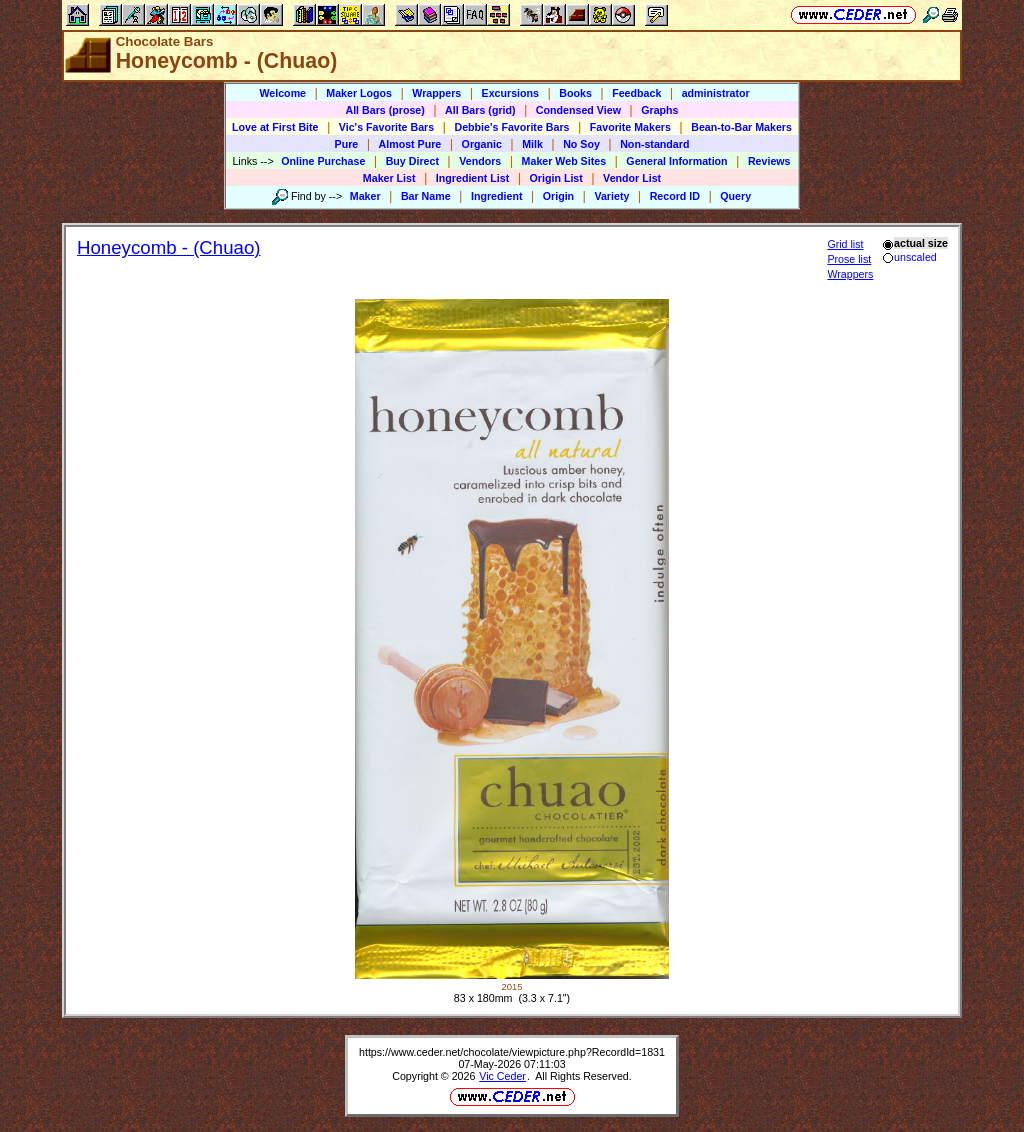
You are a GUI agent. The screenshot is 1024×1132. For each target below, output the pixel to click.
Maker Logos (359, 93)
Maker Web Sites (564, 161)
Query (735, 196)
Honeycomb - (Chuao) (169, 247)
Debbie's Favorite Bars (511, 127)
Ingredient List (472, 178)
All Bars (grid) (480, 110)
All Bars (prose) (384, 110)
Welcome (282, 93)
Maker (365, 196)
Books (575, 93)
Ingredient (497, 196)
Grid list (845, 244)
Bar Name (426, 196)
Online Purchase (323, 161)
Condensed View (578, 110)
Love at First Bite (275, 127)
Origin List (556, 178)
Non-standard (654, 144)
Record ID (675, 196)
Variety (611, 196)
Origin (558, 196)
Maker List (389, 178)
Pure (347, 144)
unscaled (909, 257)
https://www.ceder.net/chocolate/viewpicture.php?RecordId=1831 (512, 1052)
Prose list (849, 259)
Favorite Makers (630, 127)
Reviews (769, 161)
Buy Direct (412, 161)
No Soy (581, 144)
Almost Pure (410, 144)
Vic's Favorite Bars (386, 127)
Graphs (659, 110)
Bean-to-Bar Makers (741, 127)
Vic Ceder (502, 1076)
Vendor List (632, 178)
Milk (532, 144)
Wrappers (436, 93)
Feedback (636, 93)
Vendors (480, 161)
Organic (482, 144)
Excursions (510, 93)
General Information (676, 161)
